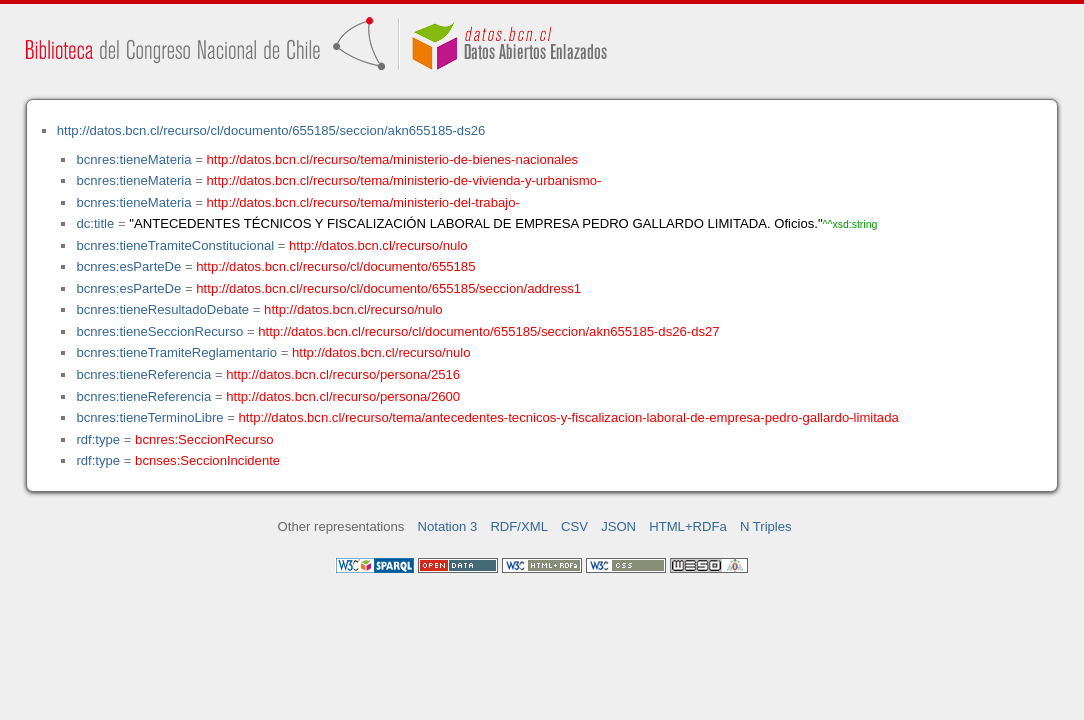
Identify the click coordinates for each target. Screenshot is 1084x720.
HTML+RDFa (688, 526)
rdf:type (98, 439)
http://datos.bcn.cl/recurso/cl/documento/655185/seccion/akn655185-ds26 (271, 130)
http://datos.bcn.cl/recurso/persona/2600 (343, 396)
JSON (618, 526)
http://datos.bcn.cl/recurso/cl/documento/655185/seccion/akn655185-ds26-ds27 (488, 331)
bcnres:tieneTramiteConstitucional (175, 245)
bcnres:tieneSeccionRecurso (159, 331)
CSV (574, 526)
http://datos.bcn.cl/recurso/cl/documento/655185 (335, 266)
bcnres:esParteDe (128, 266)
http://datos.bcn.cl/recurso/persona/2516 (343, 374)
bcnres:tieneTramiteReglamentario (176, 352)
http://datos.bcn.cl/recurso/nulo (378, 245)
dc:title (95, 223)
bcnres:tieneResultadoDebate (162, 309)
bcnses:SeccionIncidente (207, 460)
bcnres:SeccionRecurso (204, 439)
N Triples (766, 526)
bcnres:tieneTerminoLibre (149, 417)
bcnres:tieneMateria (133, 159)
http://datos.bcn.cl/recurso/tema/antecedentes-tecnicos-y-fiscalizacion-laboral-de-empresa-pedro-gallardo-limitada (569, 417)
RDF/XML (519, 526)
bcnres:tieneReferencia (143, 374)
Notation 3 (448, 526)
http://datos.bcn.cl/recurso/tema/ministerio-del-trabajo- (363, 202)
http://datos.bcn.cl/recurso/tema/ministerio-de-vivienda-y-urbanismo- (404, 180)
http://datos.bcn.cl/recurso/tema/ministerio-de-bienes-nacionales (393, 159)
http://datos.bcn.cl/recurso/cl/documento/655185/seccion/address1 (388, 288)
